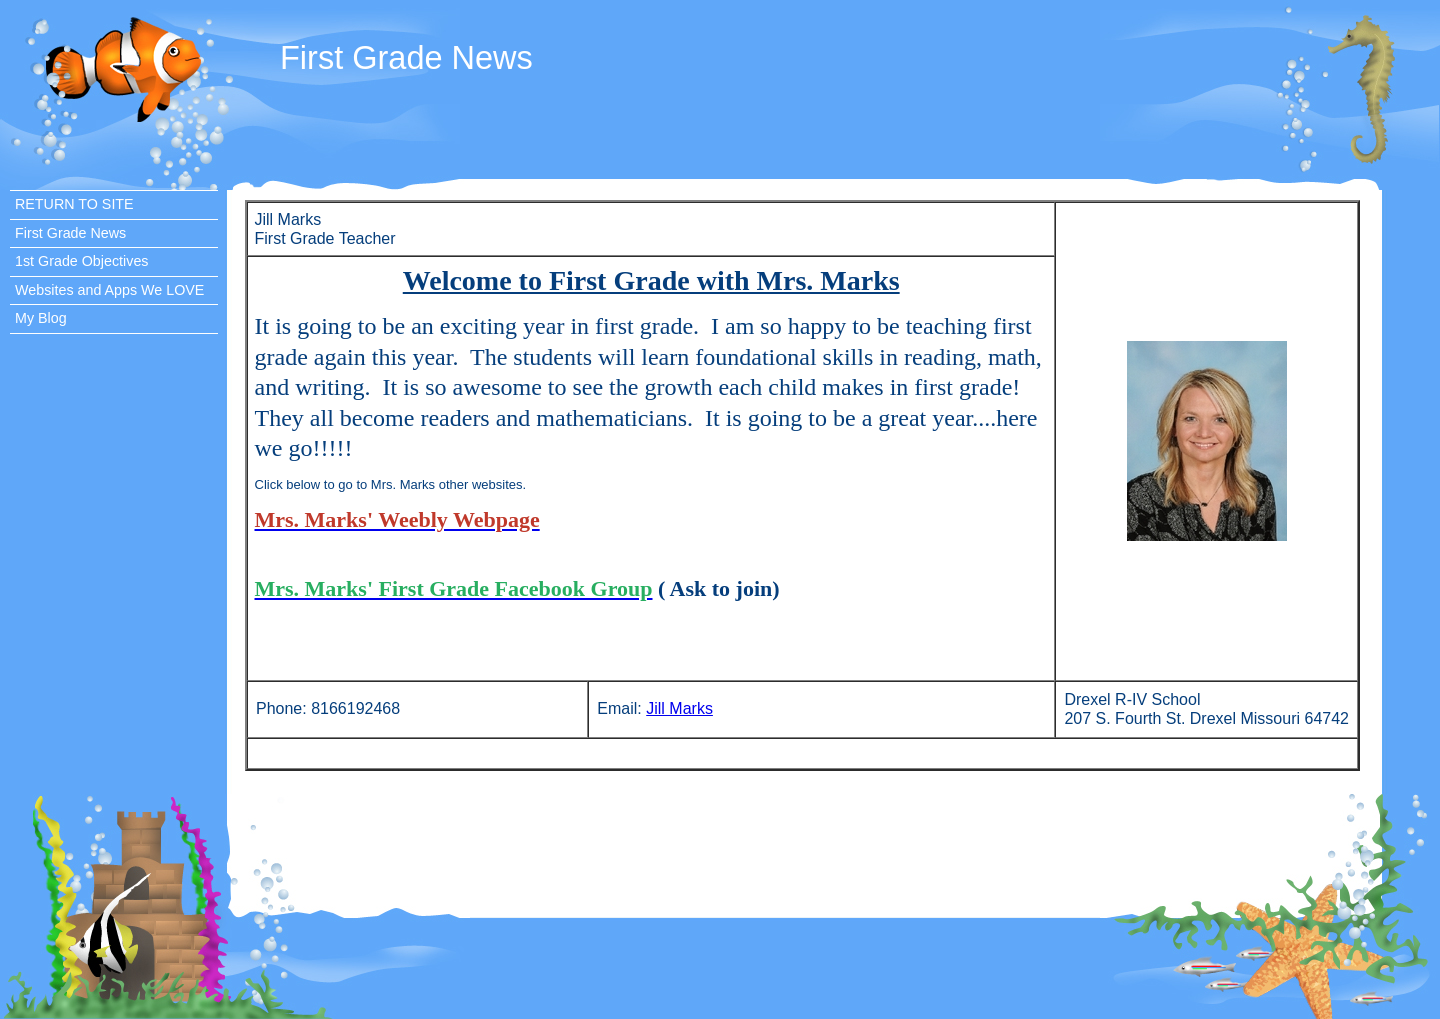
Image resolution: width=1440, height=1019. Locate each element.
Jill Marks (679, 708)
